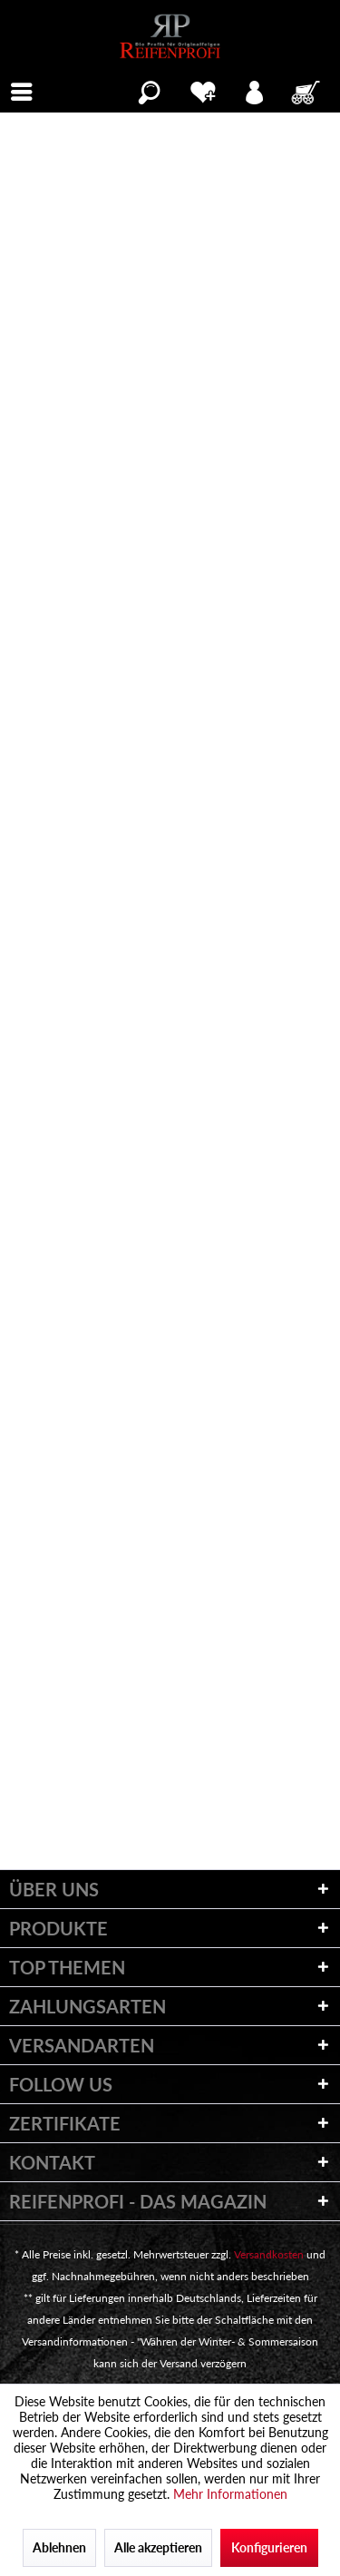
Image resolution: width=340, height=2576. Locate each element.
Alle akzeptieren (158, 2547)
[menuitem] (22, 89)
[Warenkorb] (307, 89)
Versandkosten (269, 2254)
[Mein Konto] (255, 89)
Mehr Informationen (230, 2494)
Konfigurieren (269, 2547)
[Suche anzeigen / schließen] (149, 89)
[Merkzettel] (202, 89)
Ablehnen (59, 2547)
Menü (27, 89)
